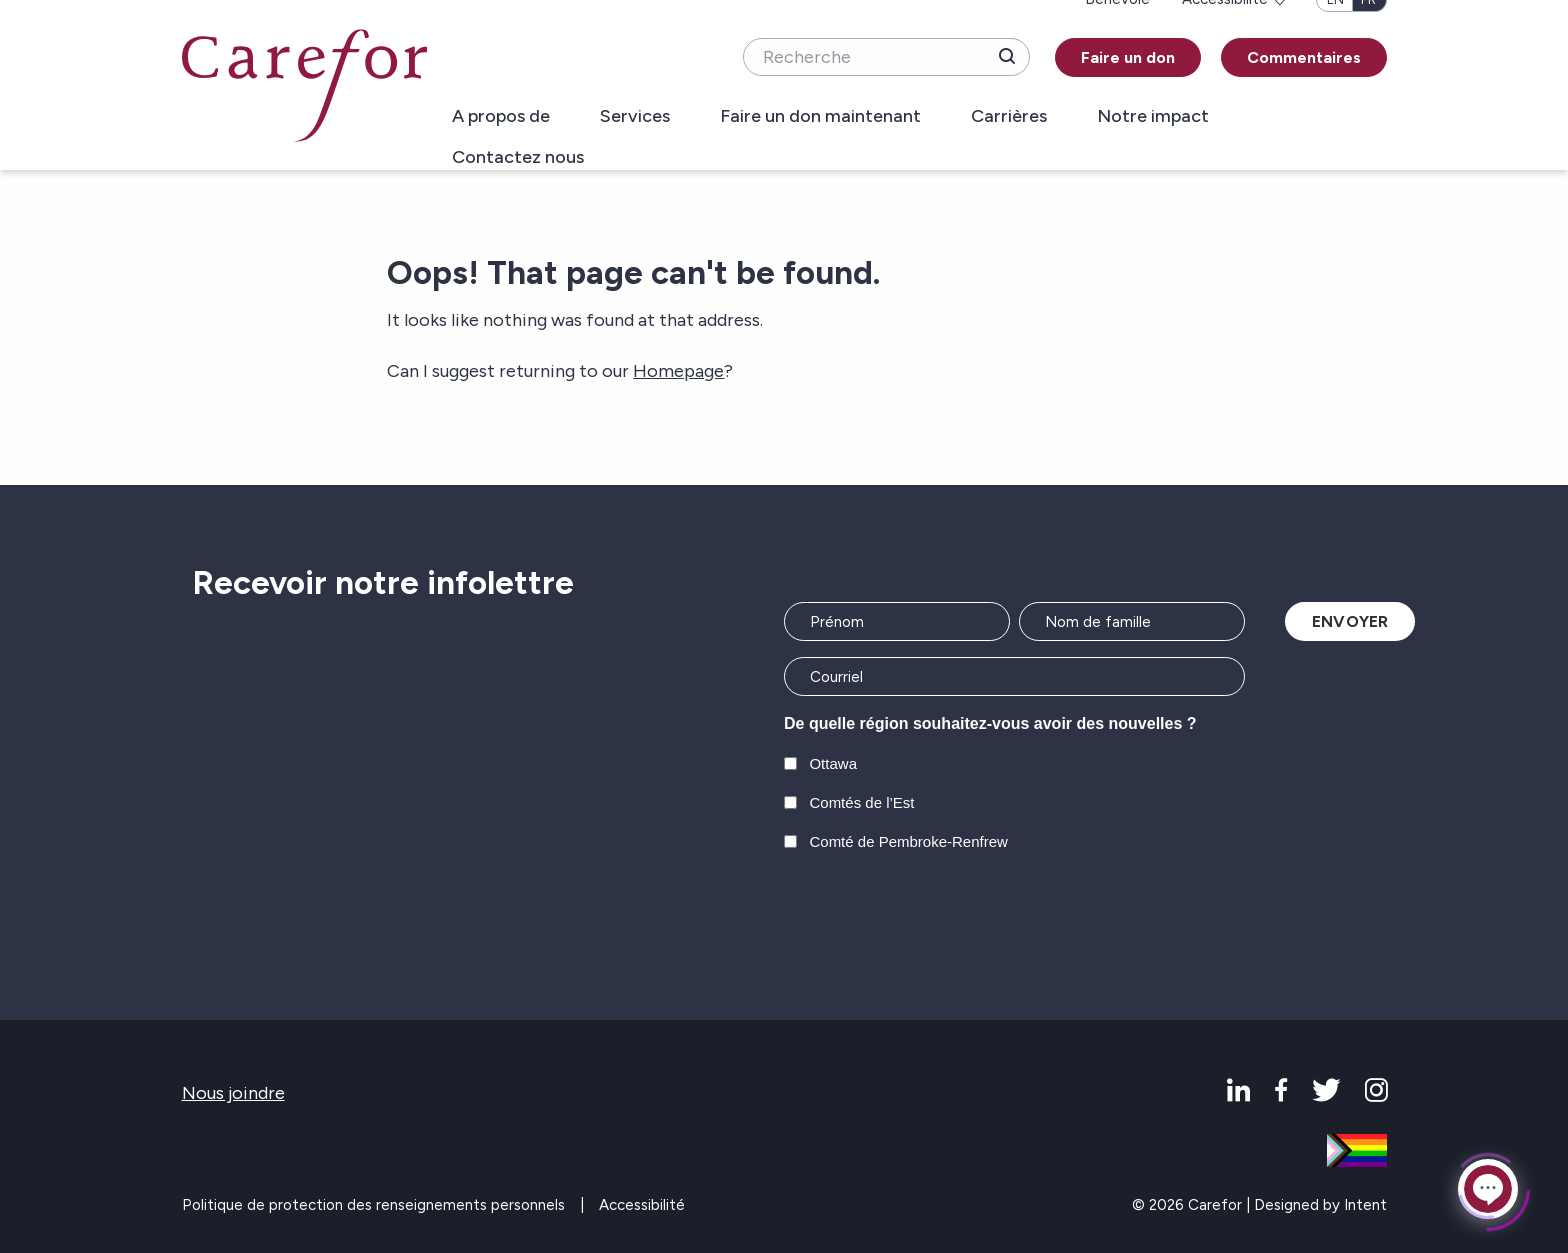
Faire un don (1128, 57)
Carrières (1009, 117)
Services (635, 117)
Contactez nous (518, 158)
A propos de (501, 117)
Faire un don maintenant (820, 117)
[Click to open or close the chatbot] (1488, 1188)
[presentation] (936, 916)
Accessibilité (642, 1205)
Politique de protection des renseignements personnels (373, 1205)
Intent (1365, 1205)
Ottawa (833, 763)
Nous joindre (233, 1093)
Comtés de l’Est (861, 802)
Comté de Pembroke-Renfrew (908, 841)
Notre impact (1153, 117)
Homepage (678, 371)
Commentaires (1304, 57)
